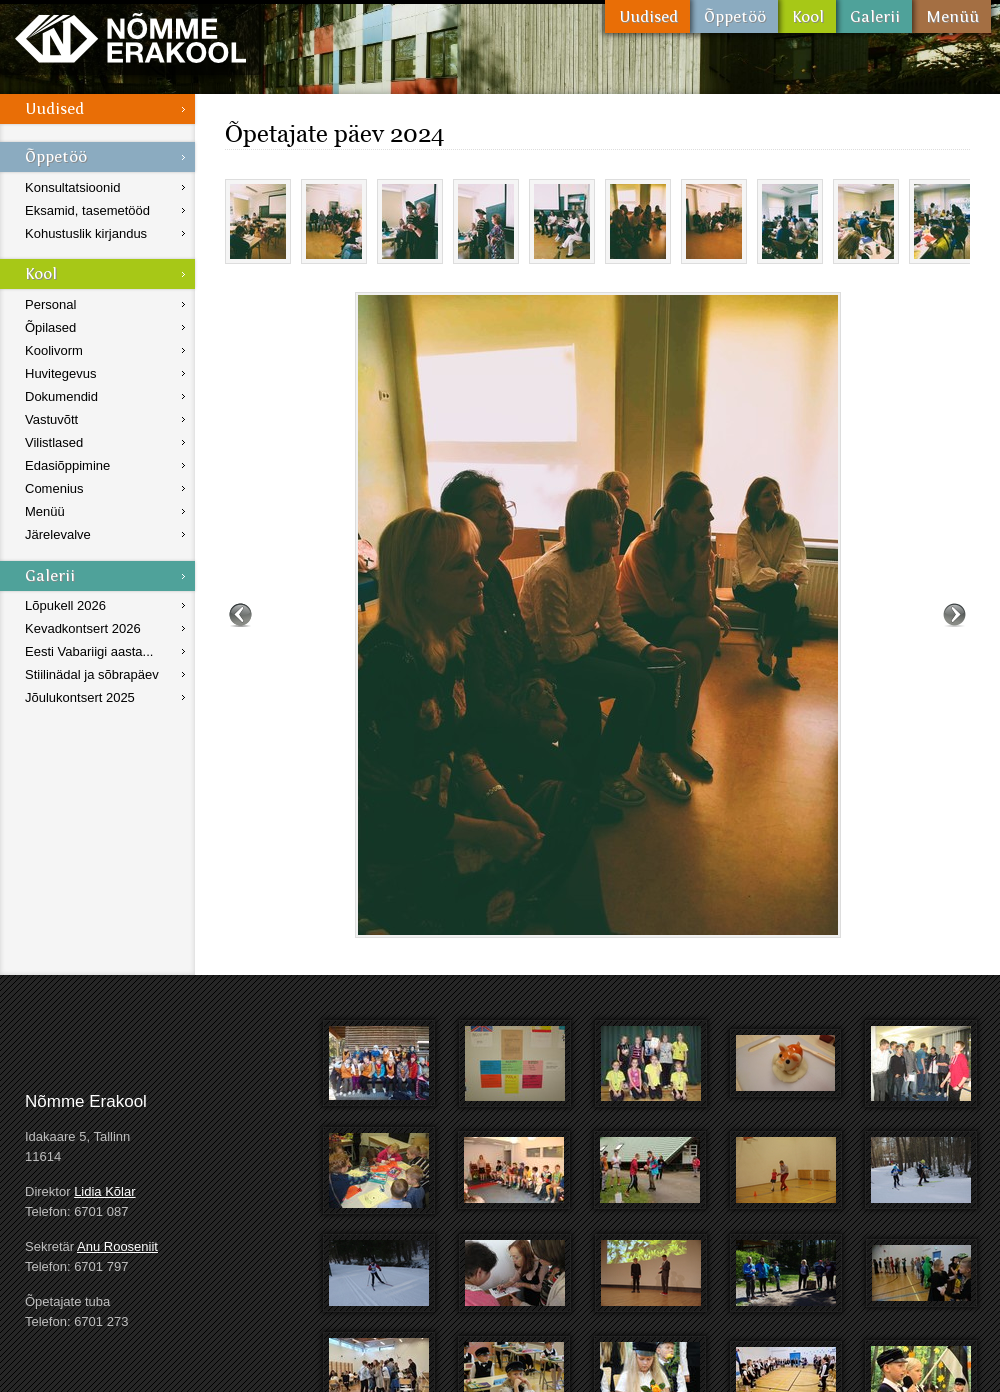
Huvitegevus (61, 373)
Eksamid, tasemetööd (87, 210)
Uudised (647, 16)
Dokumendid (61, 396)
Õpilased (50, 327)
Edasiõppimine (67, 465)
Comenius (54, 488)
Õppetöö (734, 16)
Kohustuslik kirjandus (86, 233)
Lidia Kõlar (104, 1191)
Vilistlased (54, 442)
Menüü (951, 16)
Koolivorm (54, 350)
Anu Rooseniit (117, 1246)
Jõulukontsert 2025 (80, 697)
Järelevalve (58, 534)
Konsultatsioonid (72, 187)
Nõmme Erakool (130, 37)
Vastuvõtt (51, 419)
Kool (807, 16)
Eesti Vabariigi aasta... (89, 651)
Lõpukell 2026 (65, 605)
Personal (50, 304)
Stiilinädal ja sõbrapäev (92, 674)
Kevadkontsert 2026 (83, 628)
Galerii (874, 16)
